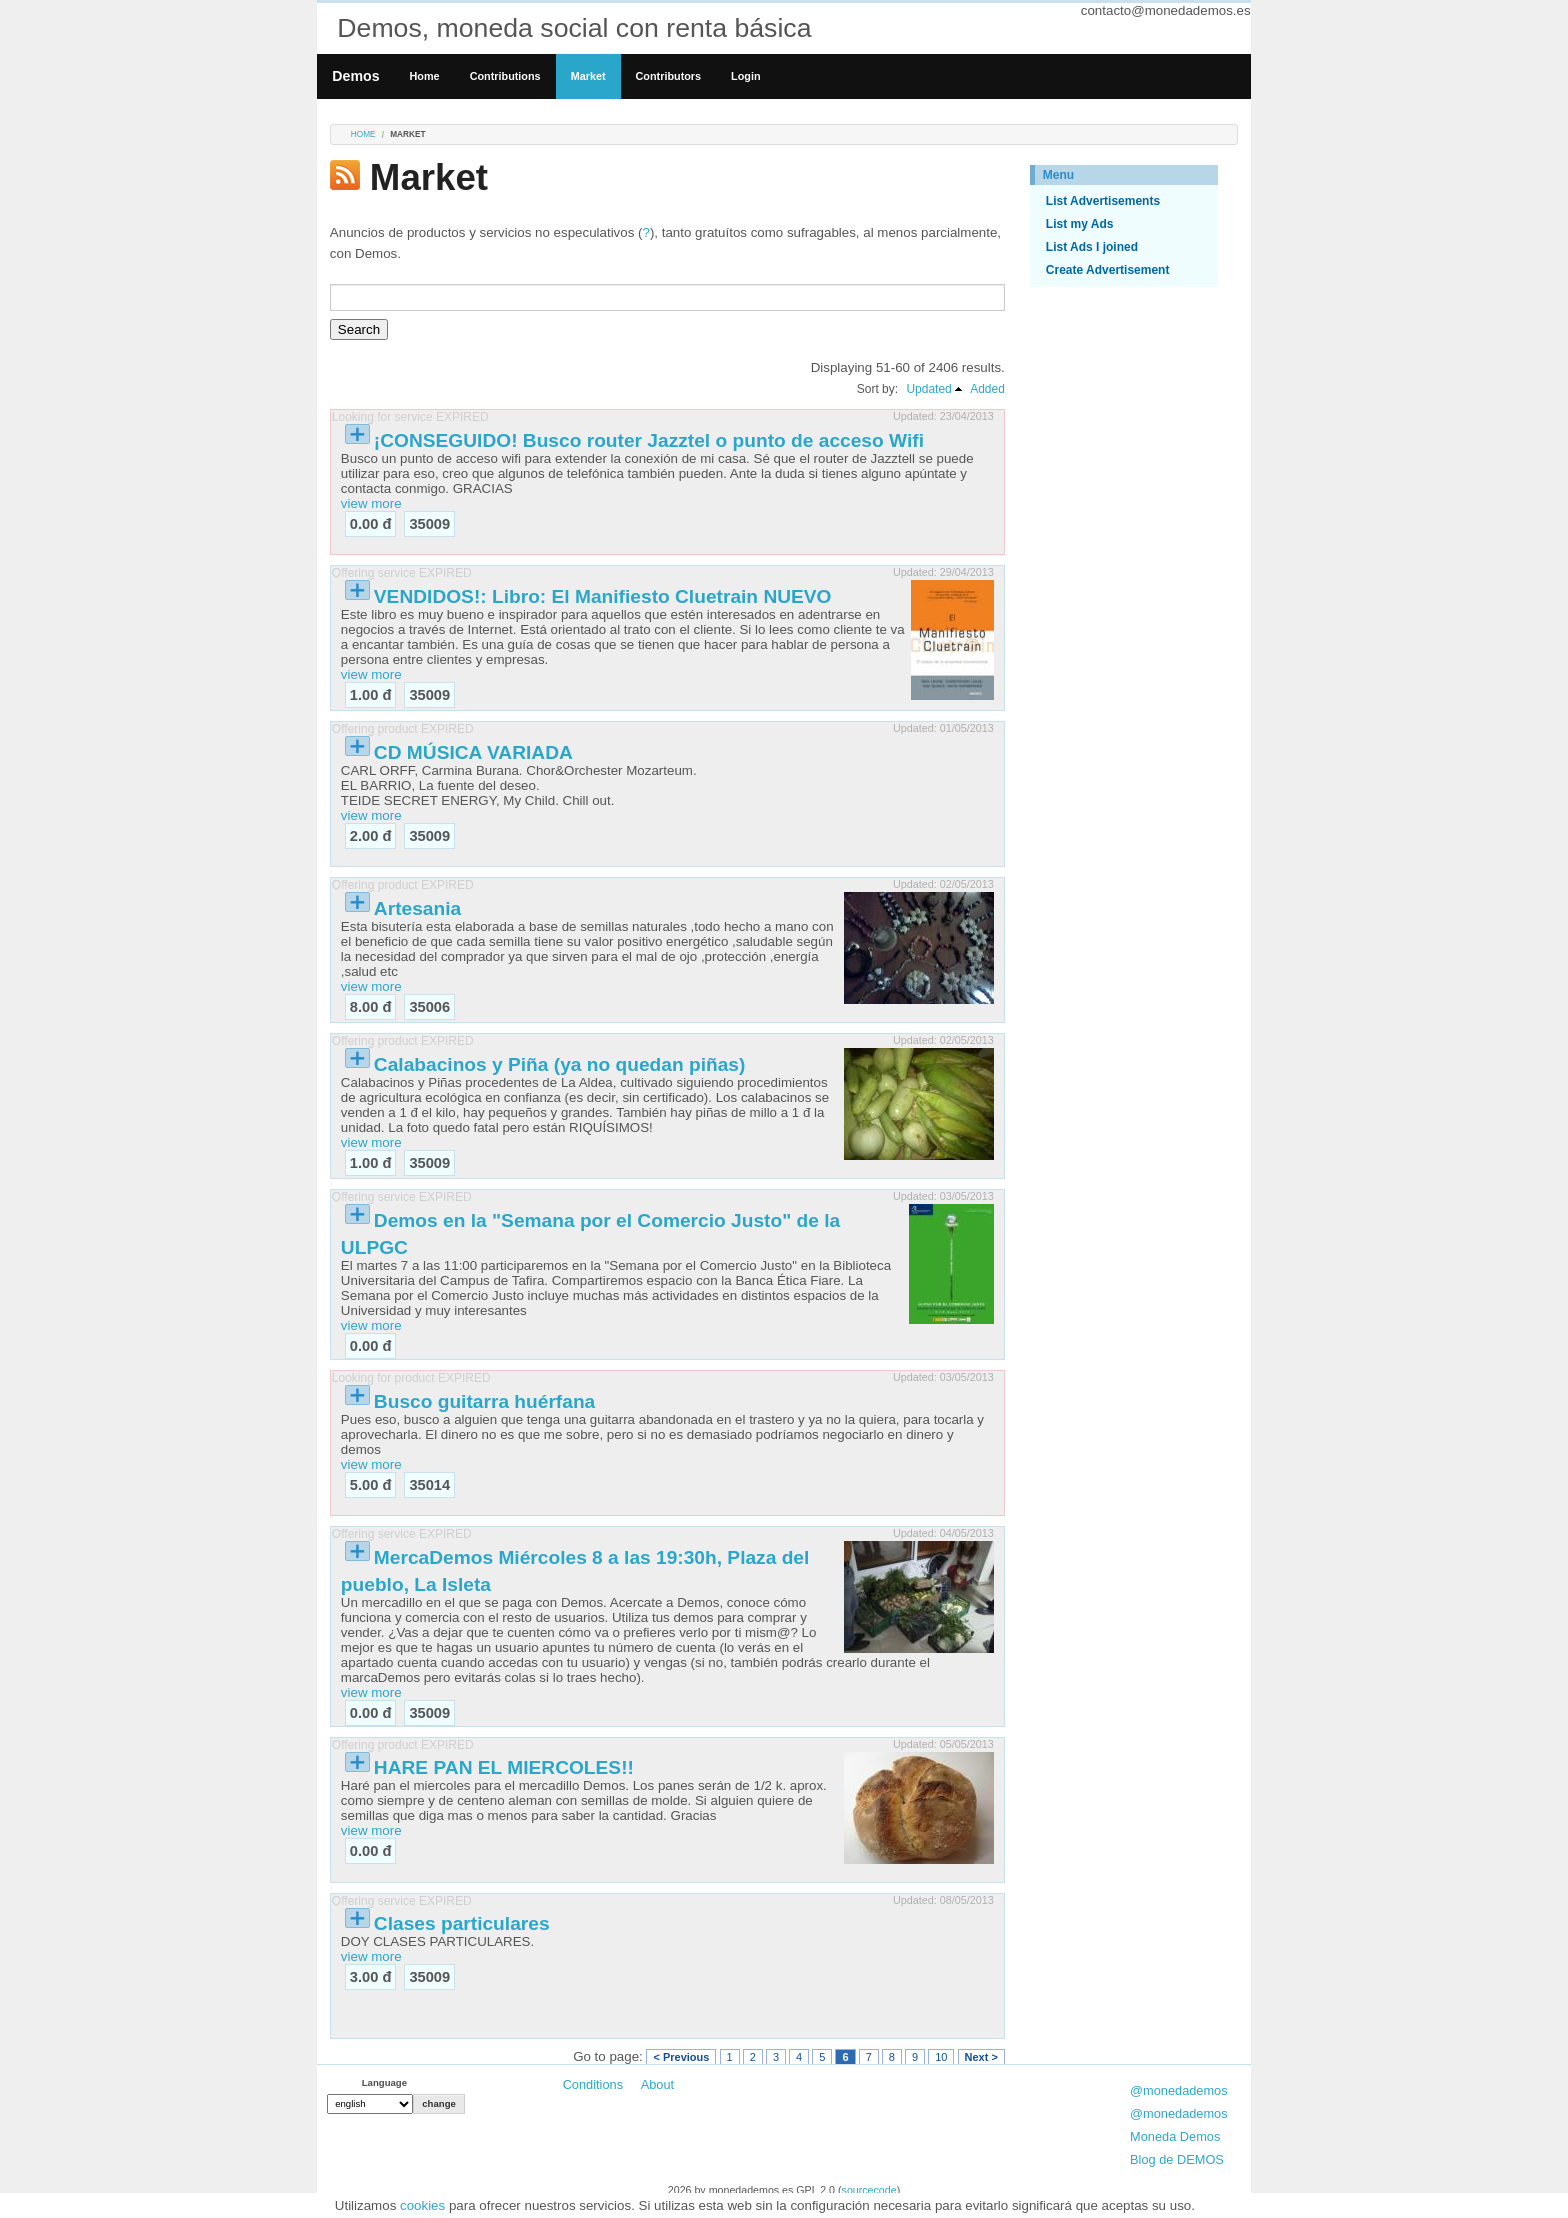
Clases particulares (462, 1923)
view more (371, 503)
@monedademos (1179, 2090)
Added (987, 389)
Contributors (669, 76)
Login (745, 76)
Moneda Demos (1175, 2136)
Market (588, 76)
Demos (355, 76)
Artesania (417, 908)
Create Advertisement (1108, 270)
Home (425, 76)
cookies (422, 2205)
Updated (928, 389)
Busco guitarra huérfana (484, 1401)
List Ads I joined (1092, 247)
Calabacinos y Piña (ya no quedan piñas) (560, 1064)
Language (384, 2082)
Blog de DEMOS (1177, 2159)
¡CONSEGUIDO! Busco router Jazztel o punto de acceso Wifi (649, 440)
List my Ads (1080, 224)
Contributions (505, 76)
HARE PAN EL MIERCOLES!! (504, 1767)
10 (941, 2057)
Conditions (593, 2084)
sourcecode (869, 2190)
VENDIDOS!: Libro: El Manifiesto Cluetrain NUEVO (603, 596)
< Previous (681, 2057)
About (657, 2084)
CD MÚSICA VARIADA (473, 752)
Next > (981, 2057)
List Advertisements (1103, 201)
